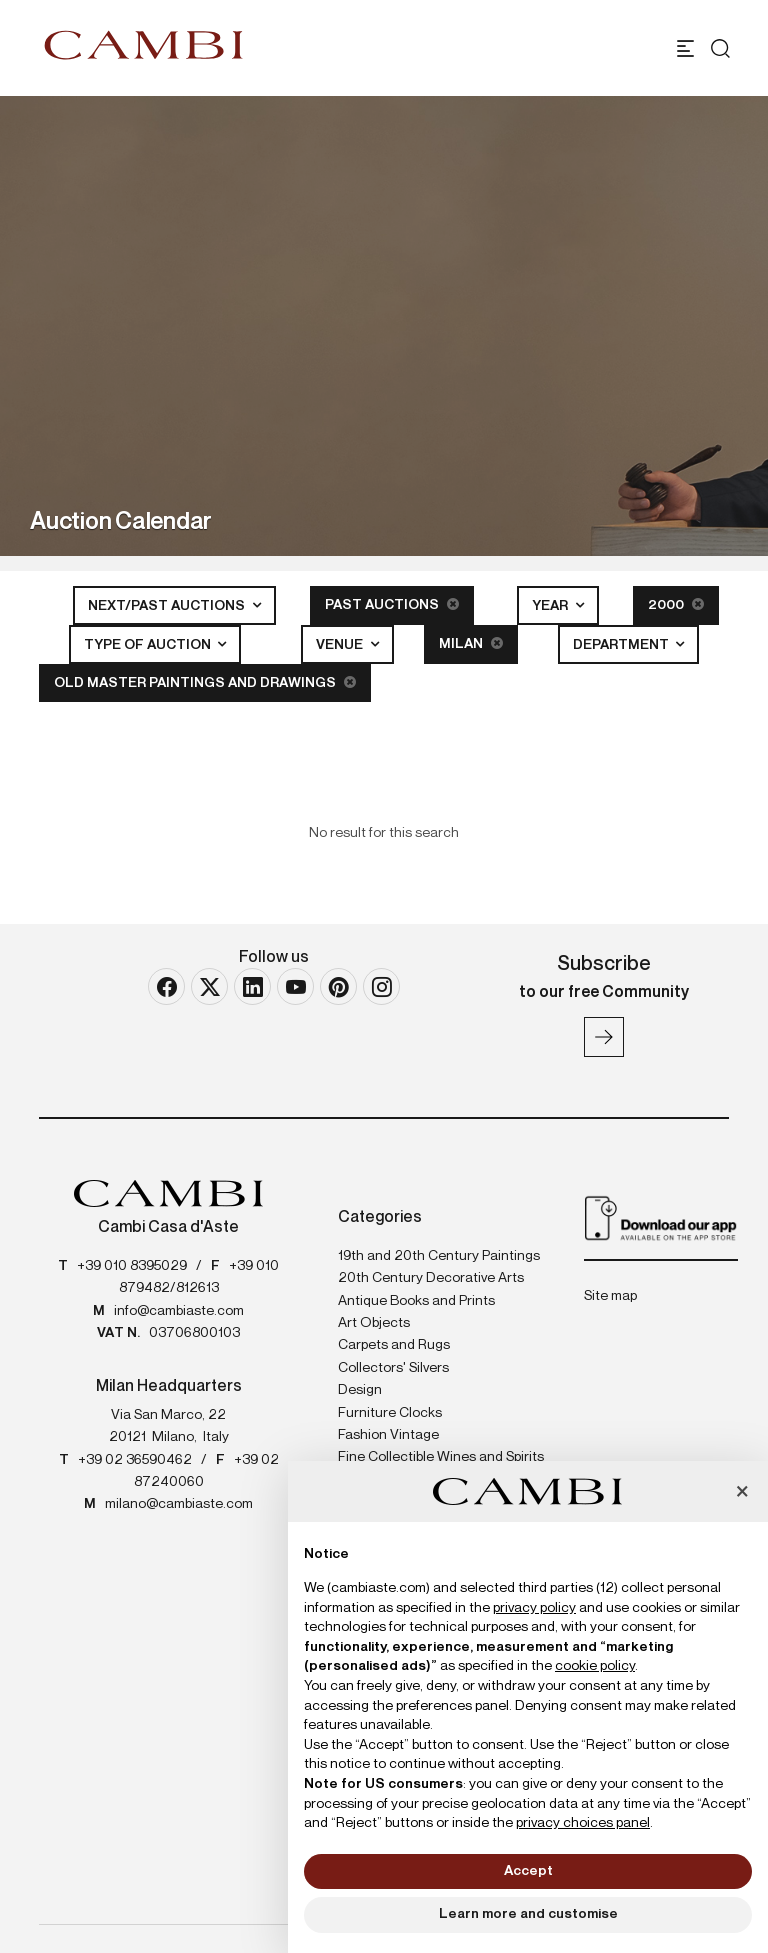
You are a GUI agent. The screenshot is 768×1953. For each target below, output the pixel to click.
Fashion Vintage (388, 1435)
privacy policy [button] (534, 1608)
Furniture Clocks (390, 1413)
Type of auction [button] (149, 645)
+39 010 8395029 (132, 1266)
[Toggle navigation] (685, 48)
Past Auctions (392, 604)
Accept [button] (528, 1871)
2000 (676, 604)
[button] (742, 1493)
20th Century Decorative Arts (431, 1278)
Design (360, 1390)
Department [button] (622, 645)
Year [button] (551, 606)
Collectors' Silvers (393, 1368)
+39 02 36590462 (135, 1460)
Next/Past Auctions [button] (168, 606)
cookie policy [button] (595, 1666)
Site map (610, 1296)
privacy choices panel (583, 1823)
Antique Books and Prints (416, 1301)
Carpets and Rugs (394, 1345)
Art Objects (374, 1323)
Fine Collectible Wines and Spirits (441, 1457)
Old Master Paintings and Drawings (205, 682)
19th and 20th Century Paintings (439, 1256)
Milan (471, 643)
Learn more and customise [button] (528, 1914)
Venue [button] (341, 645)
